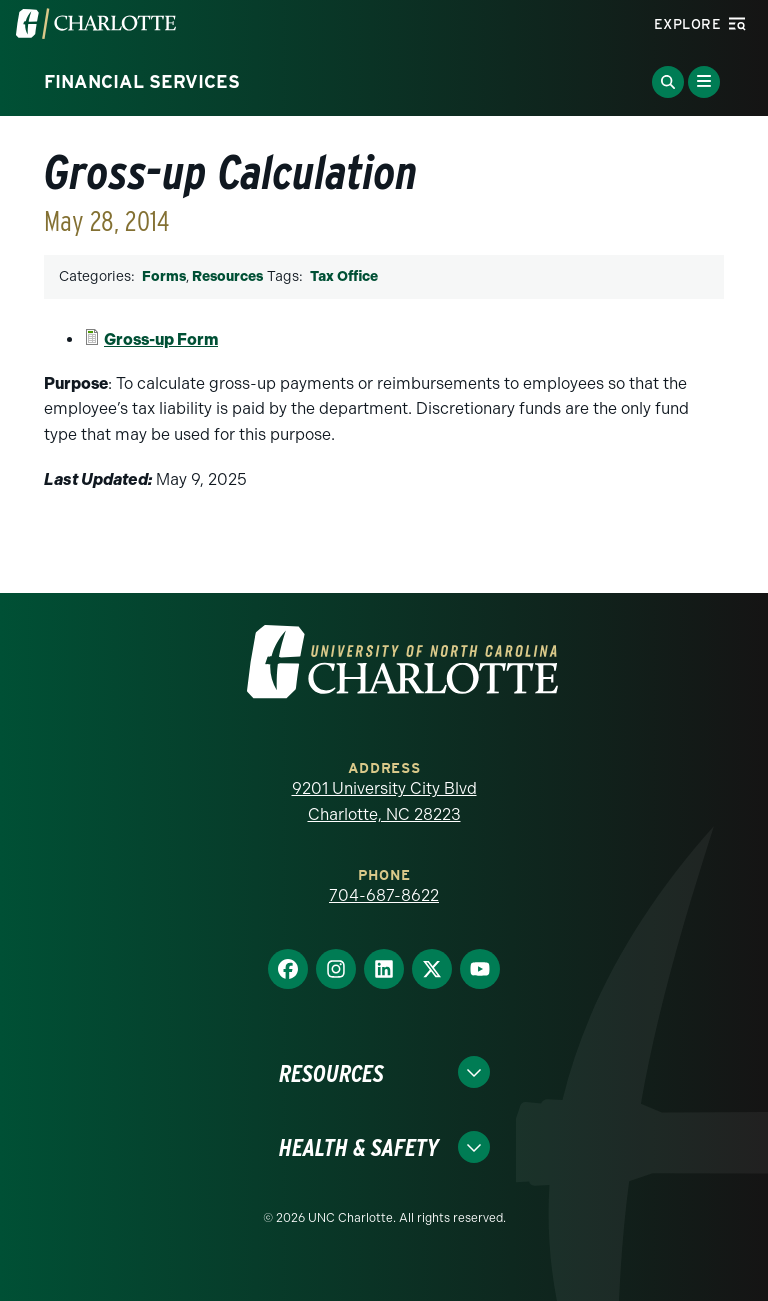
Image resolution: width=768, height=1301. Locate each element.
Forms (164, 276)
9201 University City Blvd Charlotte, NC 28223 (384, 801)
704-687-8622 (384, 895)
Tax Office (344, 276)
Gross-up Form (161, 339)
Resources (227, 276)
